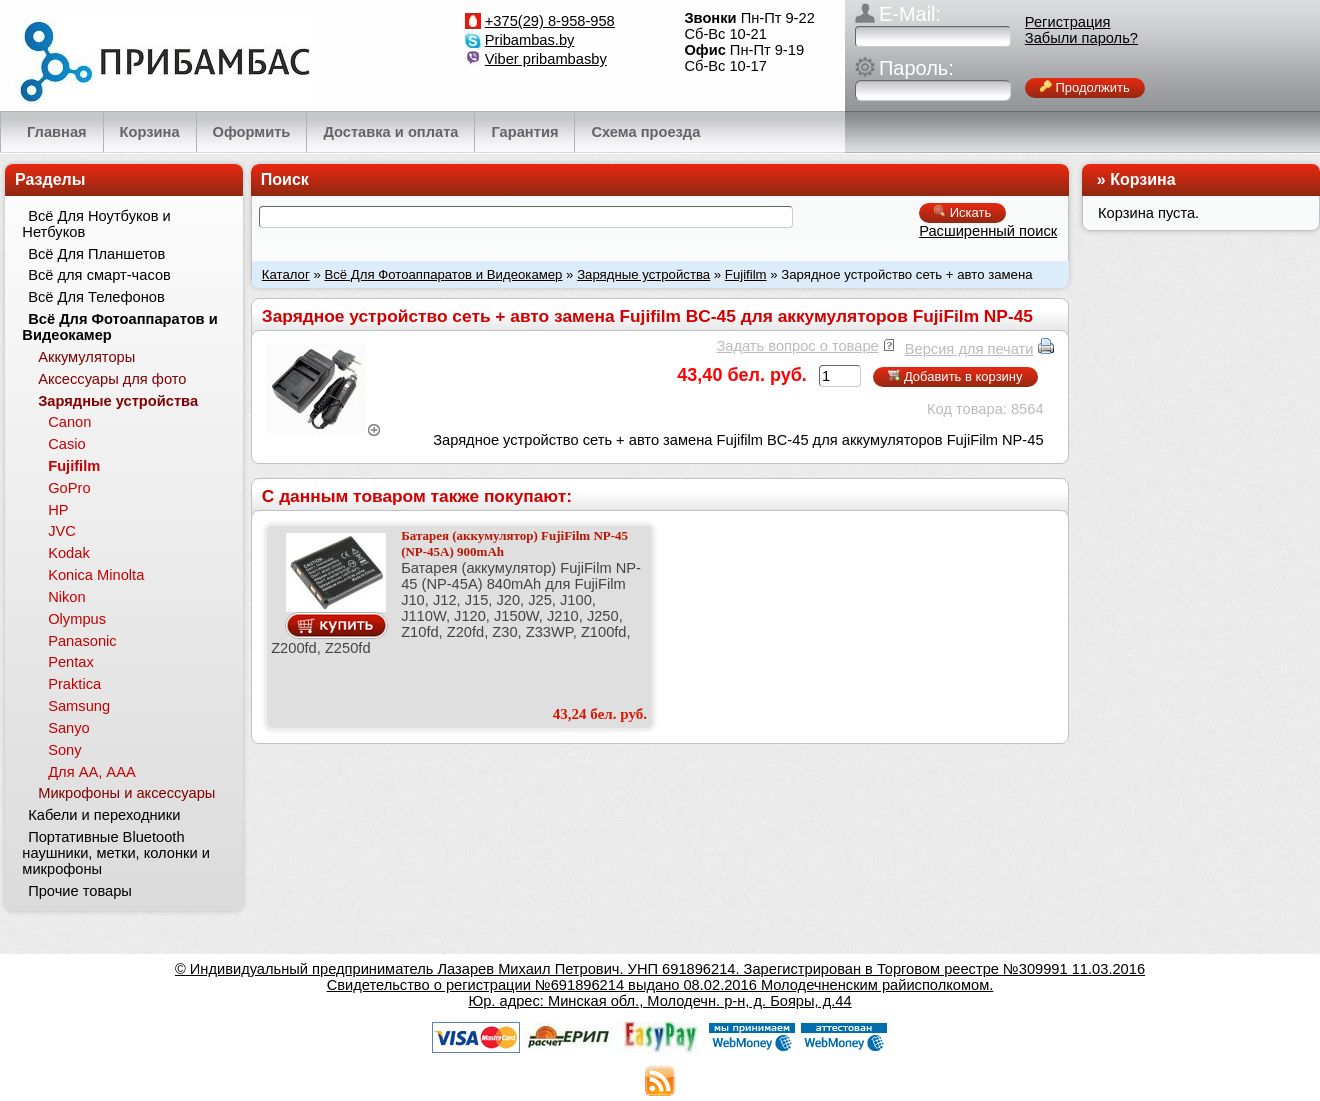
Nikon (66, 597)
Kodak (69, 553)
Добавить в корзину (955, 376)
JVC (62, 531)
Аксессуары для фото (112, 379)
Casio (66, 444)
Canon (69, 422)
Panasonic (82, 641)
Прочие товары (80, 891)
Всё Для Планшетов (96, 254)
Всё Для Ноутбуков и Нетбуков (96, 224)
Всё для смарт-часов (99, 275)
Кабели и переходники (104, 815)
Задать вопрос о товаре (797, 346)
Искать (962, 212)
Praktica (74, 684)
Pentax (71, 662)
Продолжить (1085, 87)
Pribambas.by (530, 40)
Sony (64, 750)
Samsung (79, 706)
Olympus (77, 619)
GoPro (69, 488)
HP (58, 510)
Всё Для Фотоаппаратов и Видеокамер (443, 274)
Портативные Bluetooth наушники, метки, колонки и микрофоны (116, 853)
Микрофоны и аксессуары (126, 793)
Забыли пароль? (1081, 38)
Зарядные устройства (643, 274)
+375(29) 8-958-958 (550, 21)
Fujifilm (746, 274)
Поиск (285, 179)
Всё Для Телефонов (96, 297)
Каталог (286, 274)
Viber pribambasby (546, 59)
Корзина (1142, 179)
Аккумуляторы (86, 357)
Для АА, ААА (92, 772)
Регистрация (1068, 22)
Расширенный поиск (988, 231)
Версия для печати (969, 349)
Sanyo (69, 728)
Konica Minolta (96, 575)
